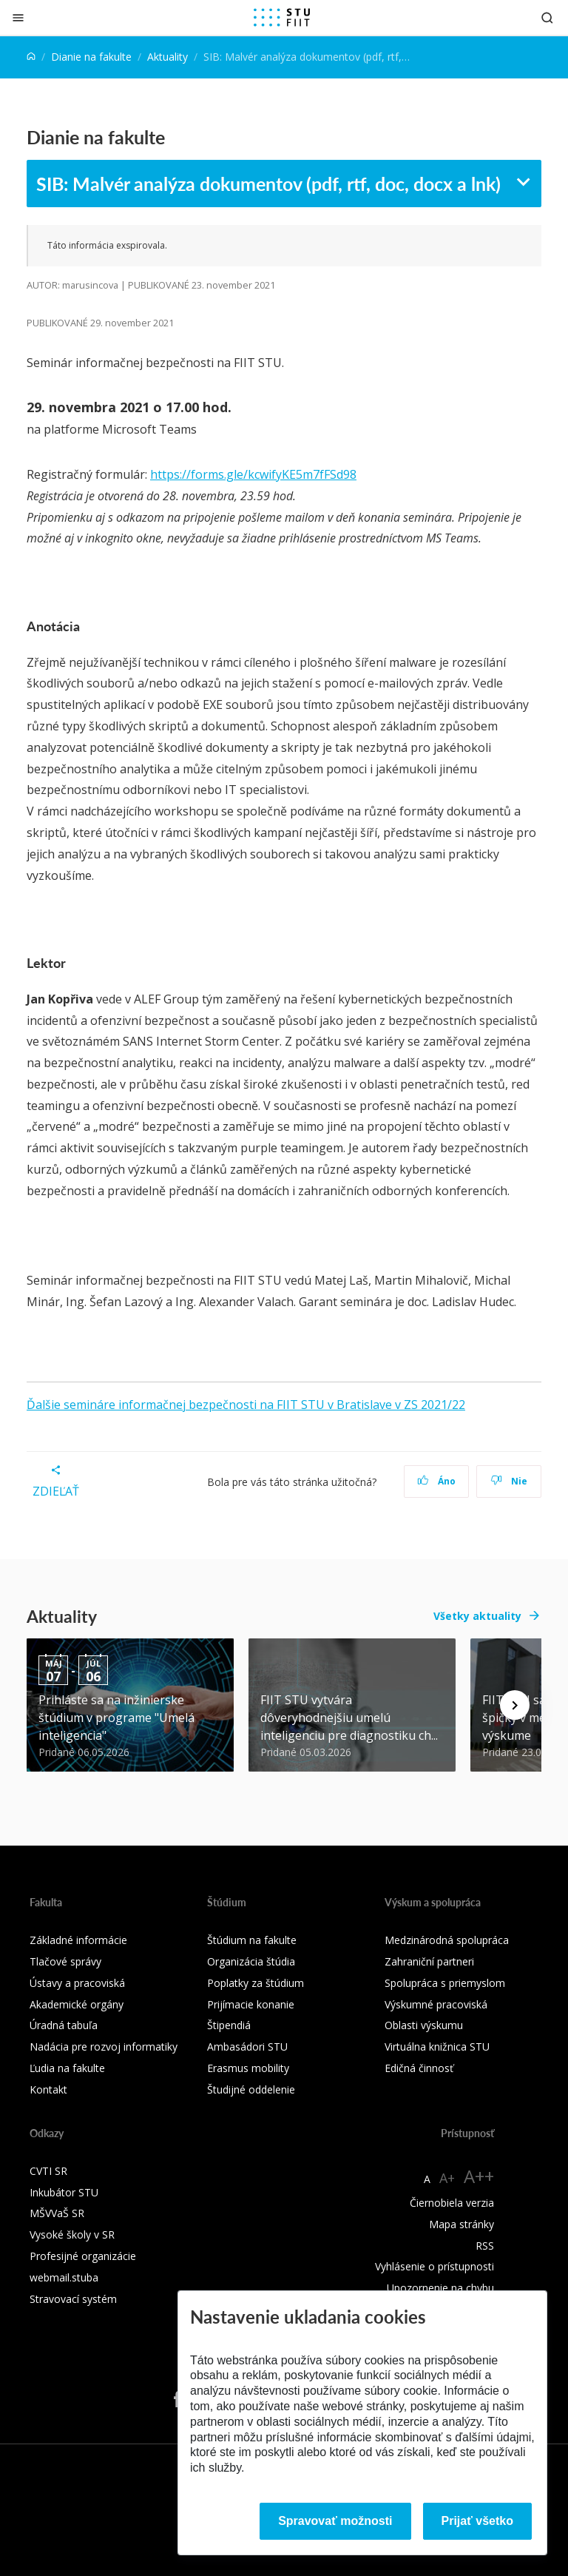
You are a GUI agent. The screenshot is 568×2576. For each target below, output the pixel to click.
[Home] (31, 57)
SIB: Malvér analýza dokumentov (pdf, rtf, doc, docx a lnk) (268, 183)
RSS (485, 2246)
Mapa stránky (461, 2224)
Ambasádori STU (247, 2046)
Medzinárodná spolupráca (447, 1940)
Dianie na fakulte (91, 57)
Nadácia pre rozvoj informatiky (104, 2046)
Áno (436, 1481)
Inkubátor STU (64, 2192)
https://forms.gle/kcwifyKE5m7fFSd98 (253, 474)
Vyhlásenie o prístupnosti (434, 2266)
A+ (447, 2178)
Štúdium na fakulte (252, 1940)
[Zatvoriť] (18, 17)
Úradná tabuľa (64, 2025)
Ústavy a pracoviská (77, 1983)
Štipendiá (229, 2025)
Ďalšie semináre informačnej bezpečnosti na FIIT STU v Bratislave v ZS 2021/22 (246, 1404)
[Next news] (515, 1705)
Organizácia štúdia (251, 1961)
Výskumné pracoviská (436, 2004)
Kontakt (48, 2089)
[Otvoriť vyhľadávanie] (547, 17)
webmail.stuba (64, 2277)
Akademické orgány (77, 2004)
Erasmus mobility (248, 2068)
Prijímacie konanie (250, 2004)
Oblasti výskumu (424, 2025)
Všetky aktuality (477, 1616)
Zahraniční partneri (429, 1961)
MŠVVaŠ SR (57, 2213)
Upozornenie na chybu (440, 2288)
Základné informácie (78, 1940)
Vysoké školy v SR (72, 2234)
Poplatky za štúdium (255, 1983)
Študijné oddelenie (251, 2089)
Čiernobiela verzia (452, 2203)
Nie (509, 1481)
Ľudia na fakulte (67, 2068)
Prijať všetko (478, 2521)
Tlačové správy (65, 1961)
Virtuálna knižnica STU (437, 2046)
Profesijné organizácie (83, 2256)
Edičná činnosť (419, 2068)
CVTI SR (48, 2171)
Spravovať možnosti (335, 2521)
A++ (479, 2176)
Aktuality (167, 57)
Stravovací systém (73, 2299)
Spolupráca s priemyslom (445, 1983)
